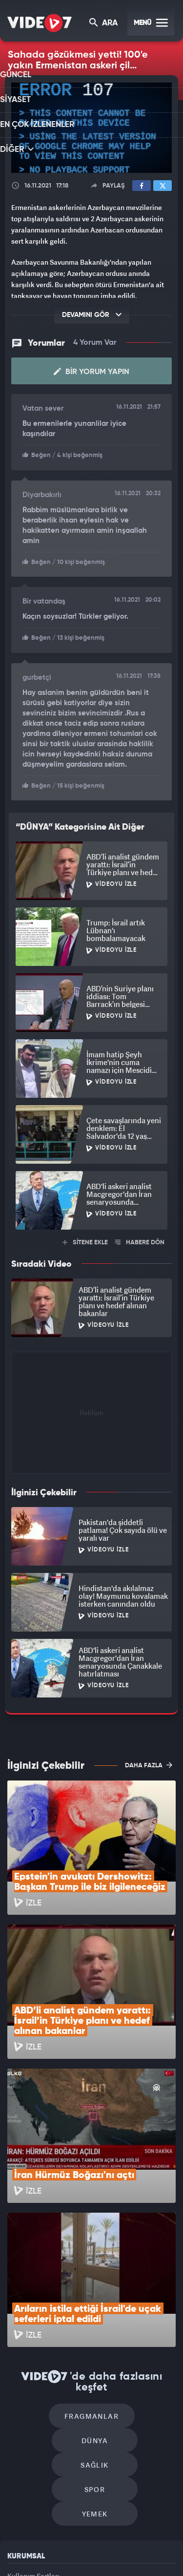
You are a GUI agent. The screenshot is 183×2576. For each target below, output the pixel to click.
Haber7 (69, 2560)
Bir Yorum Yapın (91, 371)
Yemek (95, 2339)
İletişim (19, 2445)
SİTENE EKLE (85, 1239)
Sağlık (53, 2309)
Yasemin (123, 2560)
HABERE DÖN (139, 1239)
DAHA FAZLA (148, 1761)
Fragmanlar (50, 2280)
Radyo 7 (74, 2540)
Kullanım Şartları (33, 2400)
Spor (136, 2309)
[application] (91, 128)
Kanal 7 (39, 2540)
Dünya (133, 2280)
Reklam (19, 2423)
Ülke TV (138, 2540)
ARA (104, 24)
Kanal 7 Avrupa (108, 2540)
